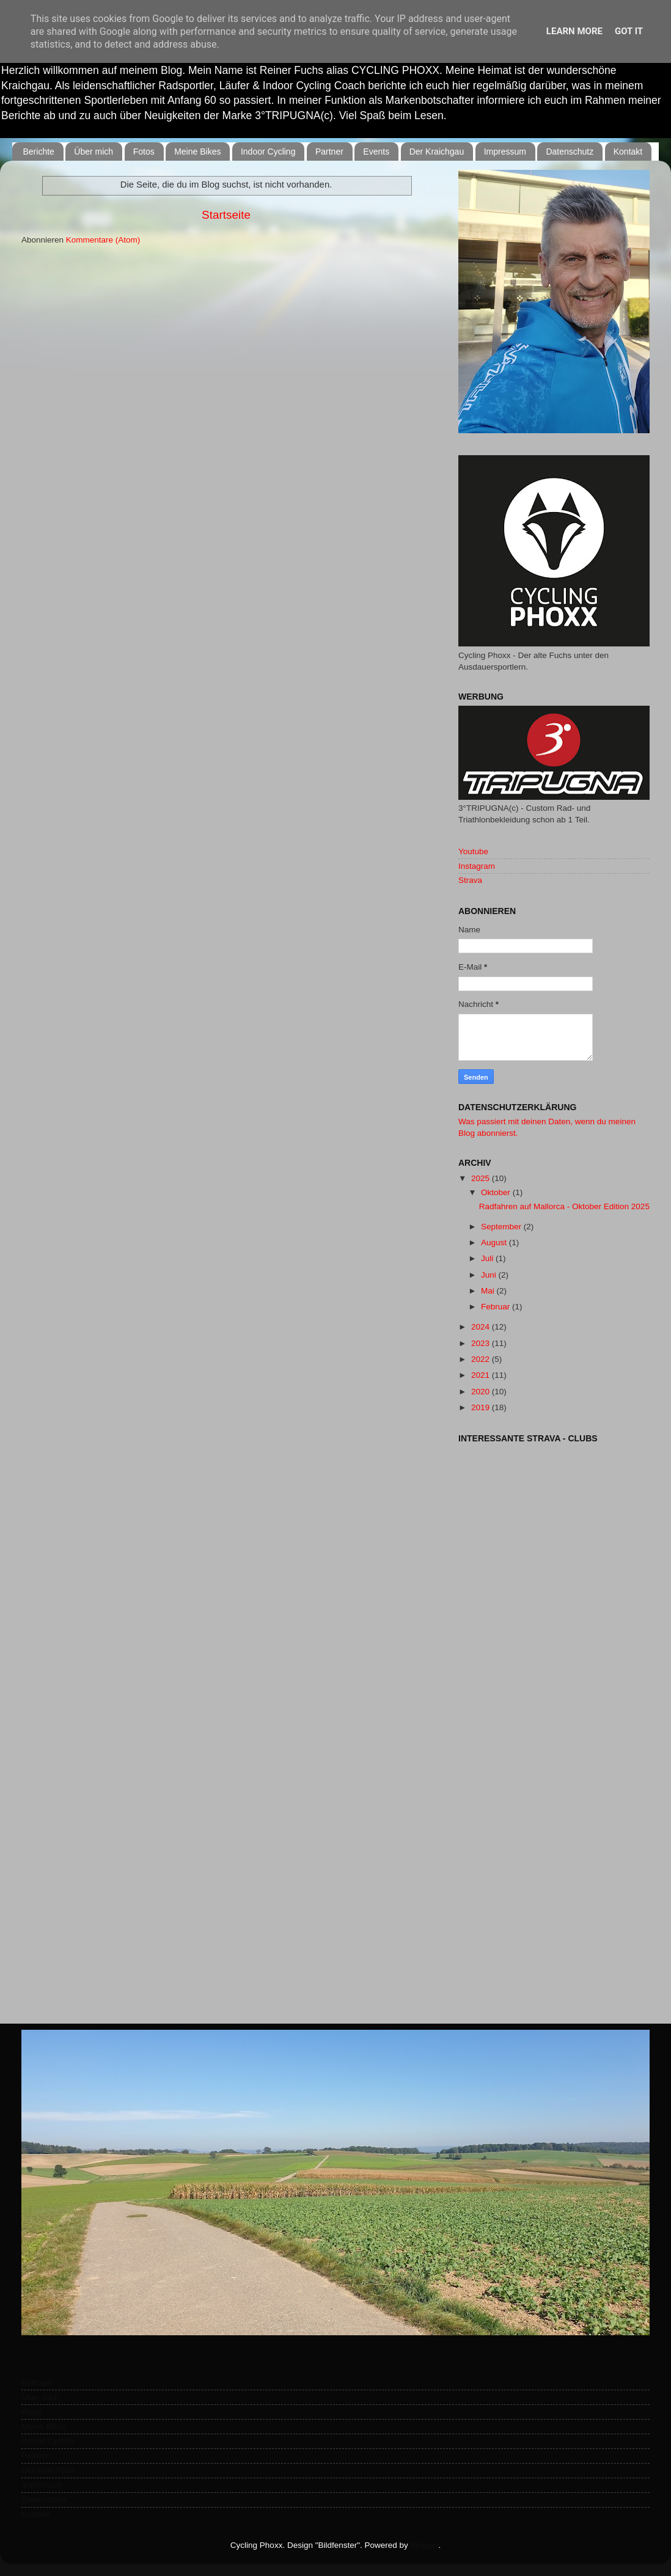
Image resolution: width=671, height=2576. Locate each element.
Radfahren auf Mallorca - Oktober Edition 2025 (564, 1206)
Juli (488, 1258)
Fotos (144, 151)
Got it (629, 31)
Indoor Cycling (268, 151)
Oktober (497, 1192)
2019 (481, 1407)
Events (376, 151)
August (495, 1242)
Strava (470, 880)
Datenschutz (569, 151)
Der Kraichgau (436, 151)
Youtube (473, 851)
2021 (481, 1375)
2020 (481, 1391)
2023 (481, 1343)
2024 (481, 1326)
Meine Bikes (197, 151)
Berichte (38, 151)
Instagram (476, 866)
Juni (490, 1274)
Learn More (574, 31)
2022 (481, 1359)
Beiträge (36, 2382)
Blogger (425, 2545)
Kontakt (628, 151)
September (502, 1226)
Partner (329, 151)
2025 (481, 1178)
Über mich (93, 151)
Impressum (505, 151)
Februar (496, 1306)
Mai (489, 1290)
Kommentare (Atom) (103, 239)
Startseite (226, 214)
